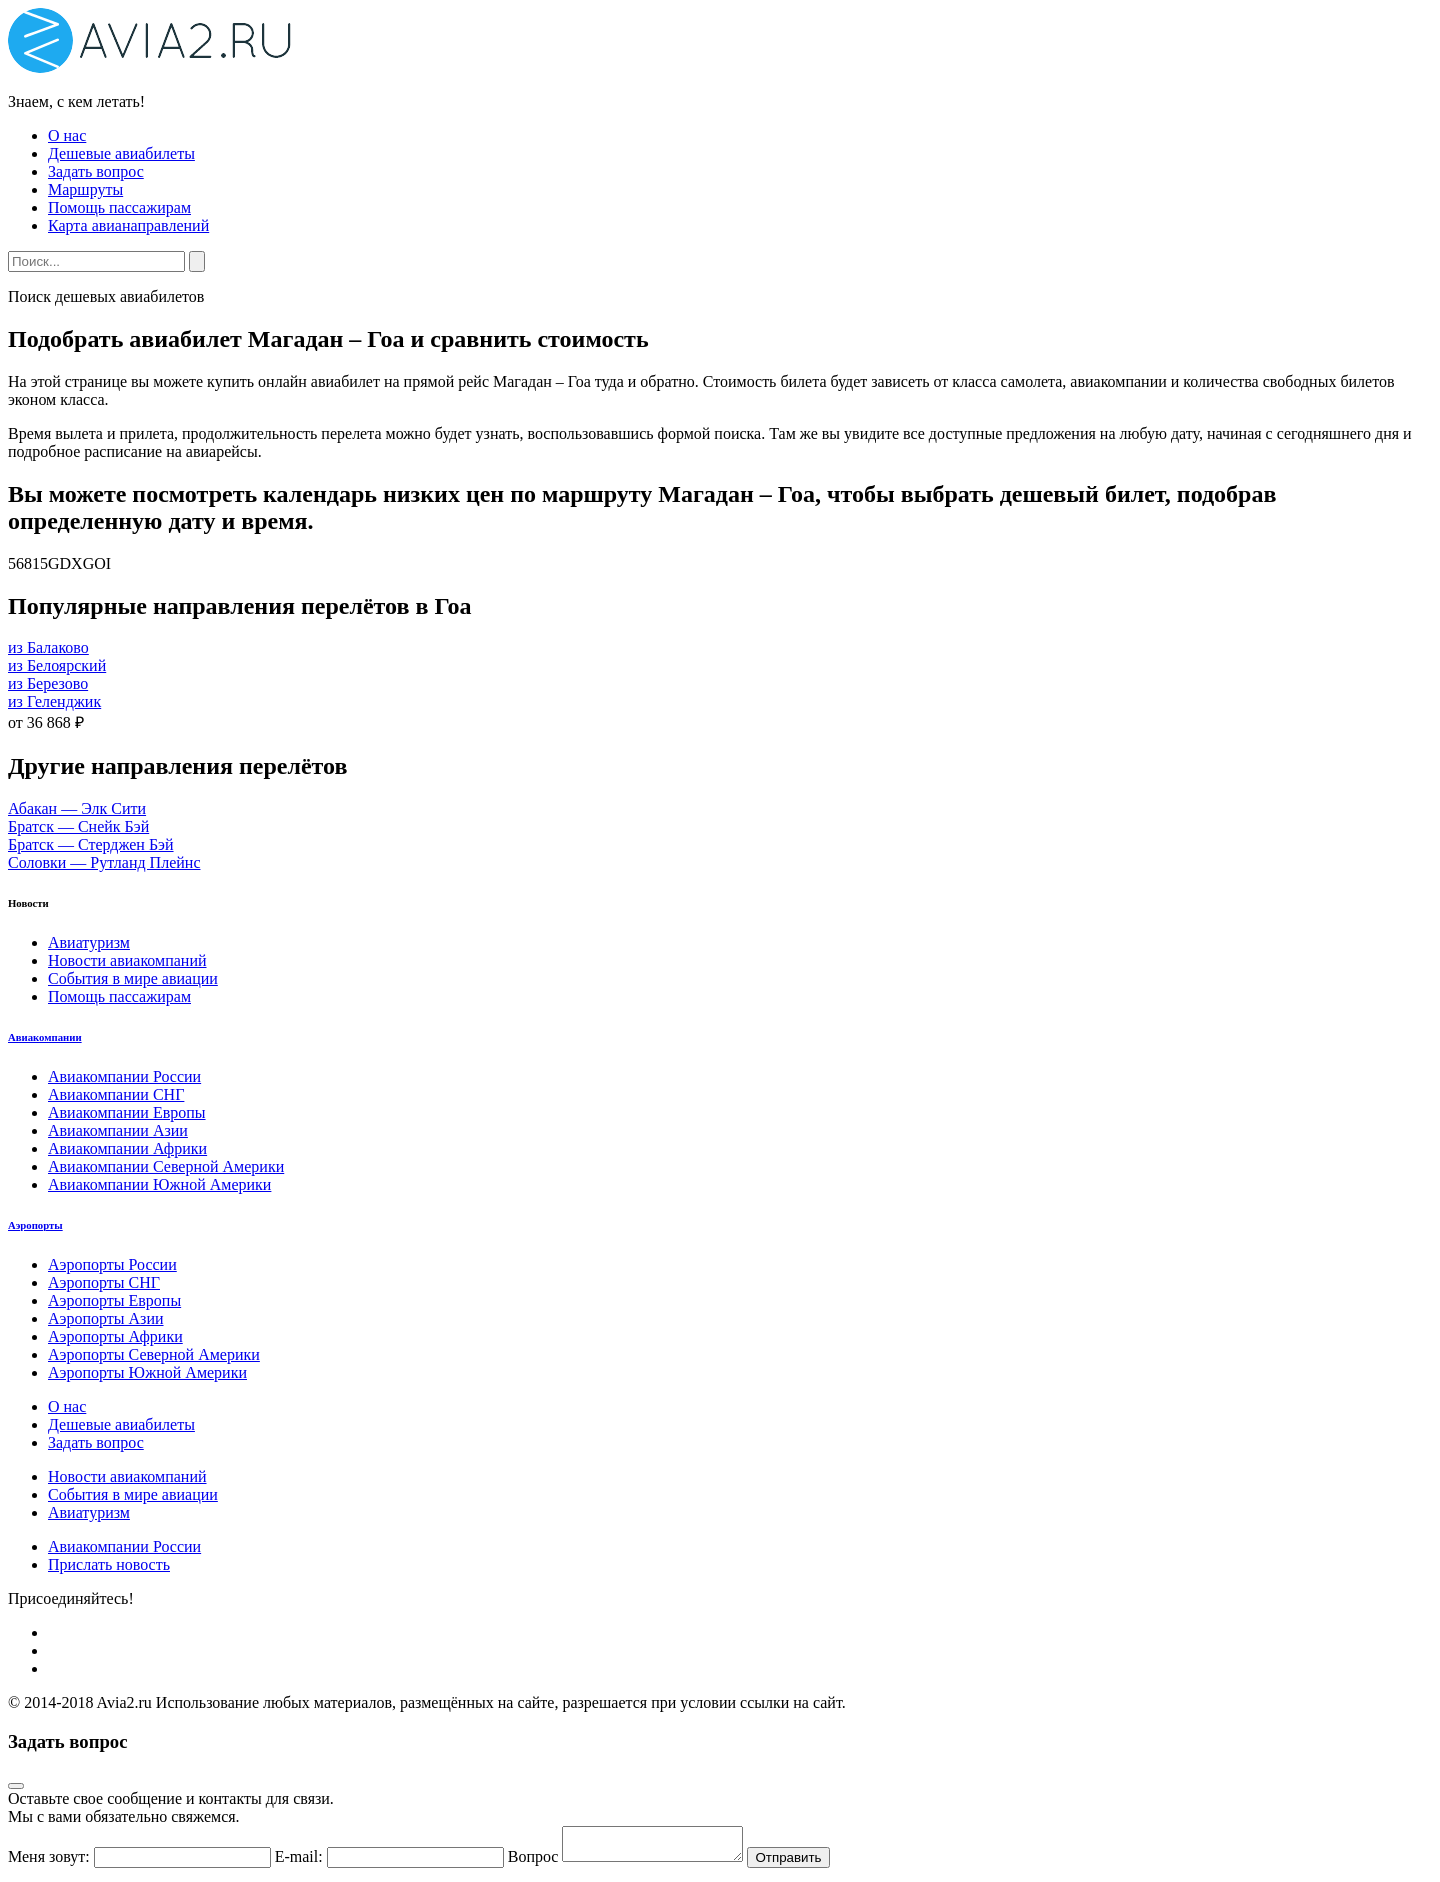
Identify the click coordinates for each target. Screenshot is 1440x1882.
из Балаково (48, 647)
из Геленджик (54, 701)
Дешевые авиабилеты (121, 153)
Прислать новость (109, 1564)
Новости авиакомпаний (127, 960)
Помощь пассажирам (119, 207)
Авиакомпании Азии (118, 1130)
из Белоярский (57, 665)
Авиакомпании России (124, 1076)
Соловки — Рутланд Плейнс (104, 862)
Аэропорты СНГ (104, 1282)
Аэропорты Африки (115, 1336)
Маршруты (85, 189)
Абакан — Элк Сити (77, 808)
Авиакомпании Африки (127, 1148)
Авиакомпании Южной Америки (159, 1184)
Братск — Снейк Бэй (78, 826)
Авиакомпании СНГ (116, 1094)
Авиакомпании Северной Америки (166, 1166)
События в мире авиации (133, 978)
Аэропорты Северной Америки (154, 1354)
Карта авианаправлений (128, 225)
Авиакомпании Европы (127, 1112)
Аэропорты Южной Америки (147, 1372)
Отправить (808, 1863)
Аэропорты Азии (106, 1318)
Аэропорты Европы (114, 1300)
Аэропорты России (112, 1264)
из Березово (48, 683)
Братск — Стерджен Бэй (91, 844)
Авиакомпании (45, 1037)
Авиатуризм (89, 942)
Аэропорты (35, 1225)
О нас (67, 135)
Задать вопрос (96, 171)
